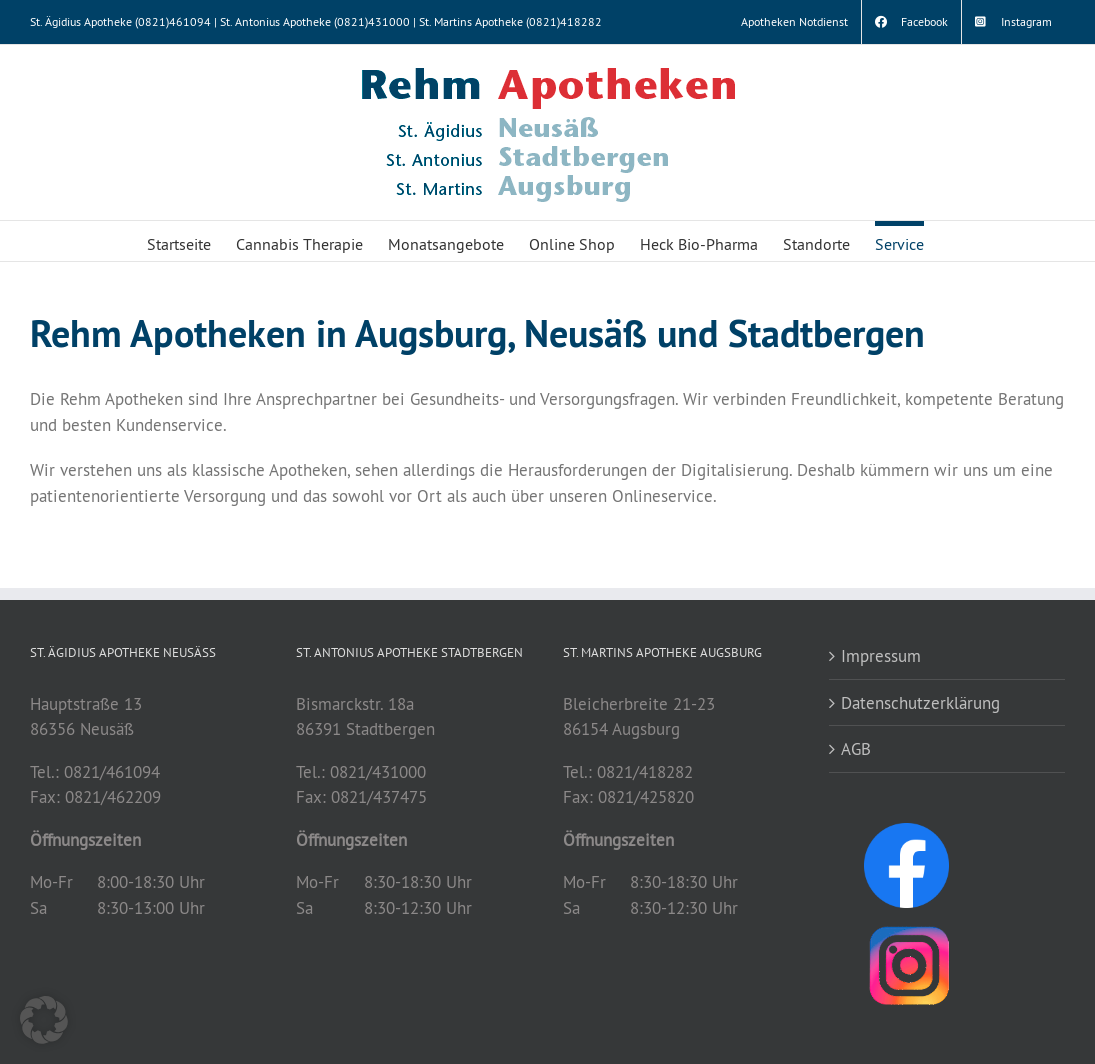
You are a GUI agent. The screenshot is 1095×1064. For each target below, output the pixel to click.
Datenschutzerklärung (920, 702)
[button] (44, 1020)
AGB (856, 748)
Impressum (881, 655)
